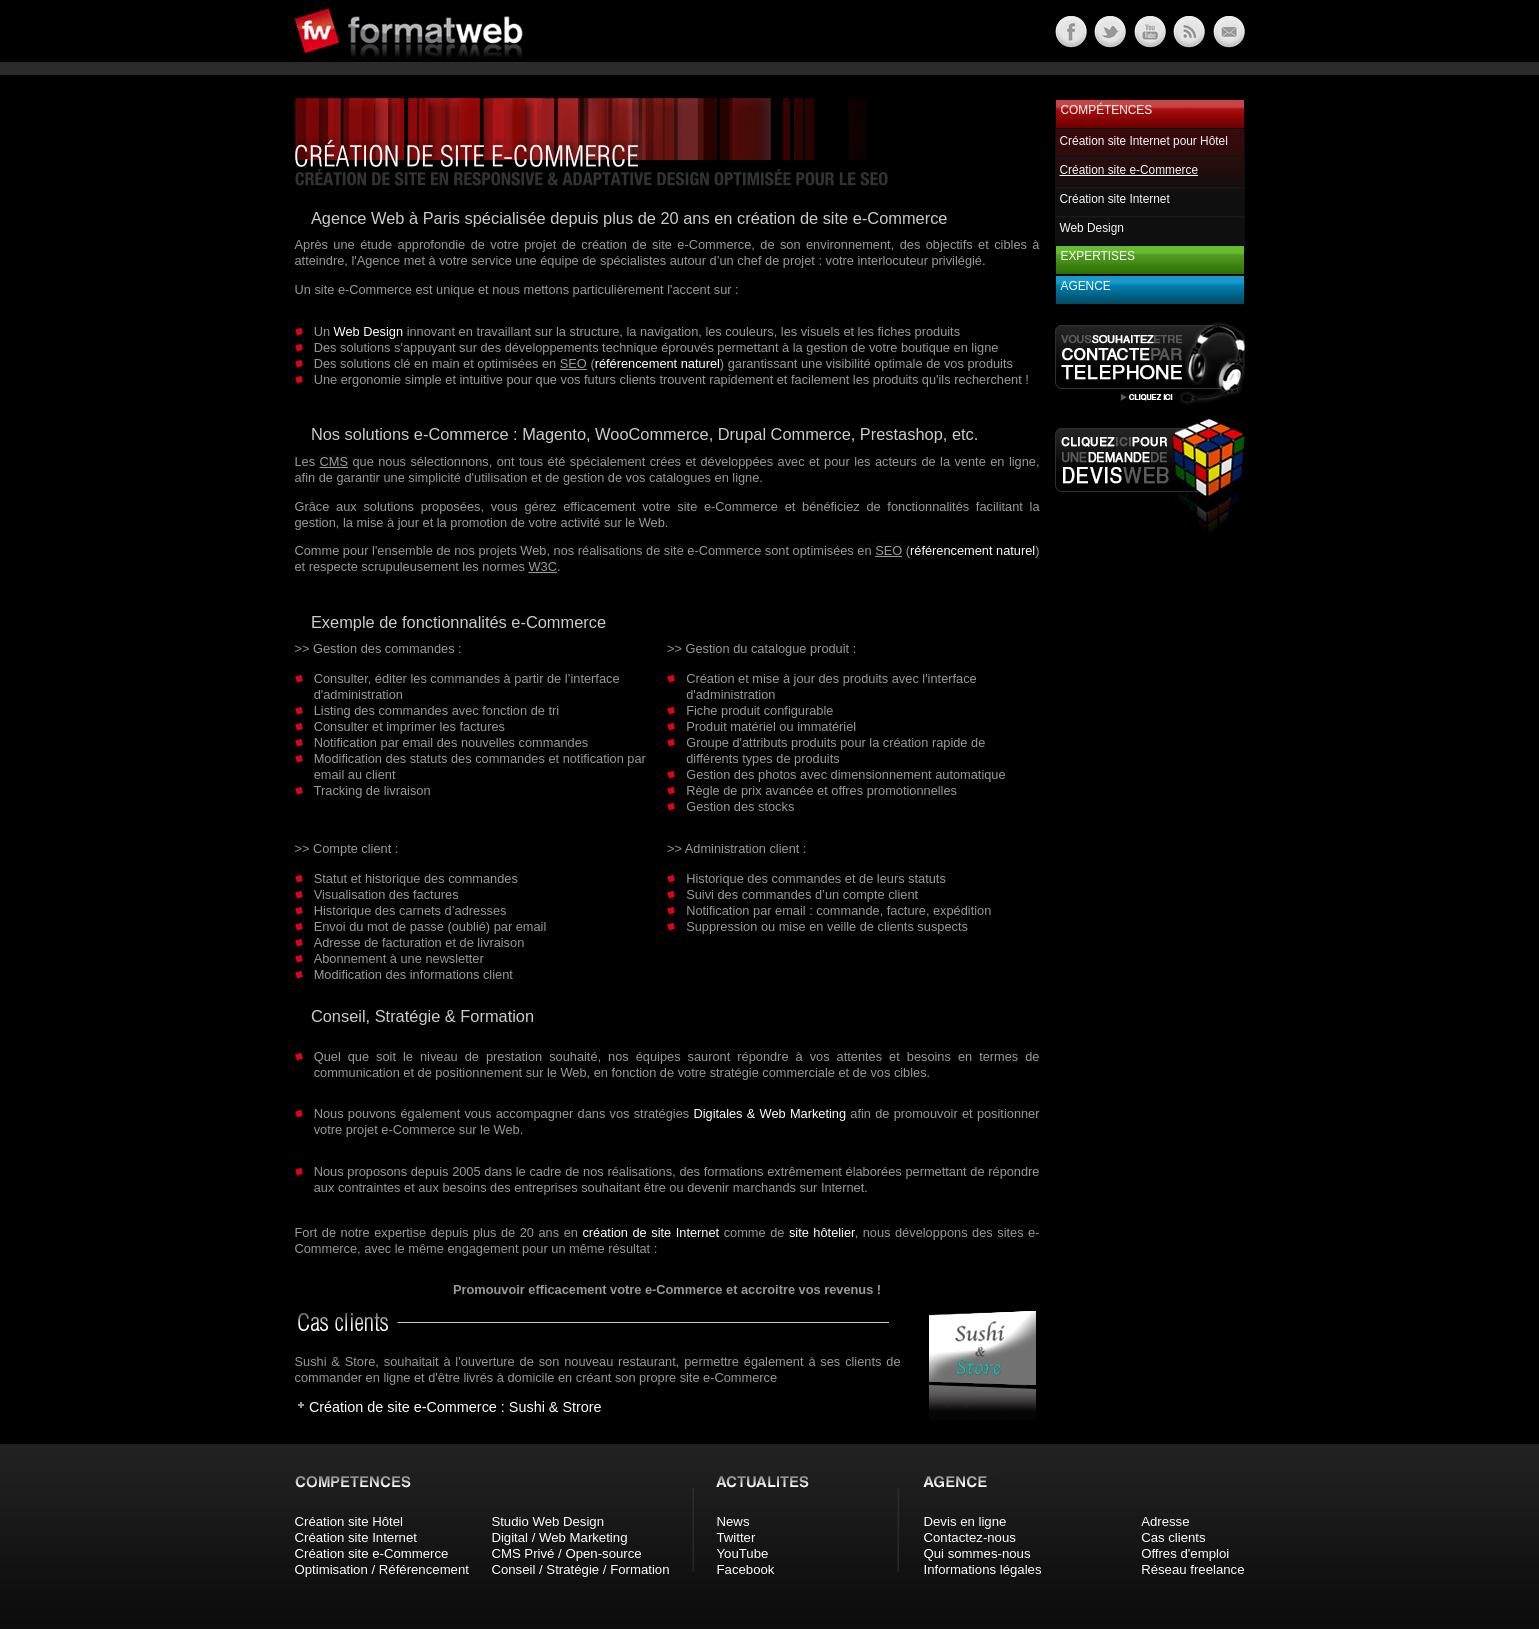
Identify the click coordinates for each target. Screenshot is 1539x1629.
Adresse (1165, 1521)
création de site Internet (650, 1232)
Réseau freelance (1192, 1569)
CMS (334, 461)
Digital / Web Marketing (559, 1537)
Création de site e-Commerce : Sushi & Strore (455, 1407)
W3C (543, 566)
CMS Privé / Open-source (566, 1553)
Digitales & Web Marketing (769, 1113)
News (733, 1521)
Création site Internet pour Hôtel (1144, 141)
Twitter (736, 1537)
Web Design (368, 331)
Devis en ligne (965, 1521)
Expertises (1098, 256)
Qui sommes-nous (977, 1553)
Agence (1086, 286)
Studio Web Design (547, 1521)
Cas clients (1173, 1537)
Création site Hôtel (349, 1521)
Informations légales (983, 1569)
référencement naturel (657, 363)
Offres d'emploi (1185, 1553)
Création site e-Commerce (372, 1553)
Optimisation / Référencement (382, 1569)
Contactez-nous (970, 1537)
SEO (573, 363)
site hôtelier (822, 1232)
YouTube (743, 1553)
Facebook (746, 1569)
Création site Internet (1115, 199)
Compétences (1107, 110)
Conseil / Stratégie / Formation (580, 1569)
